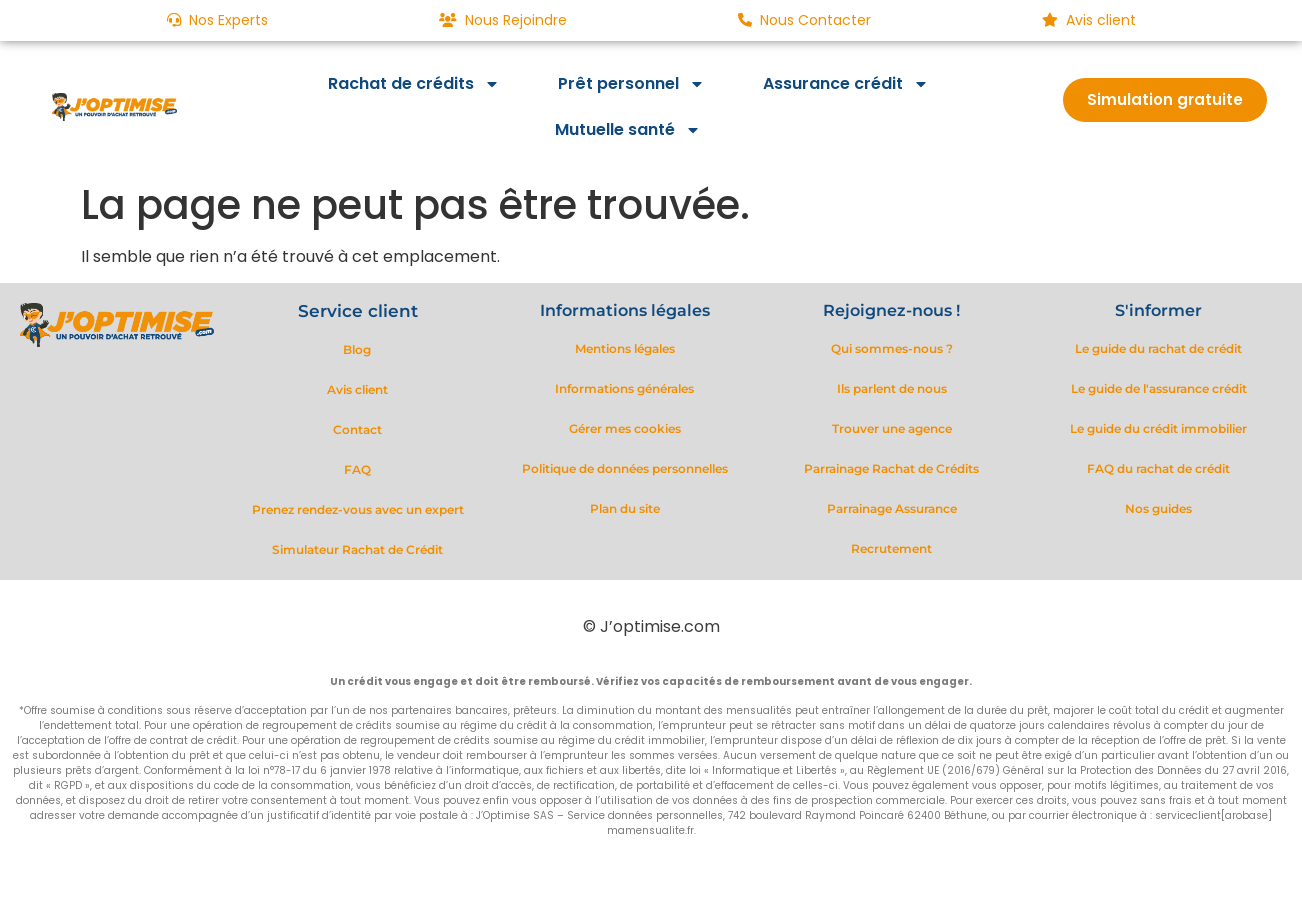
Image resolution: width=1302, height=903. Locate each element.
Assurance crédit (846, 84)
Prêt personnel (631, 84)
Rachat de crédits (414, 84)
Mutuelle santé (628, 130)
